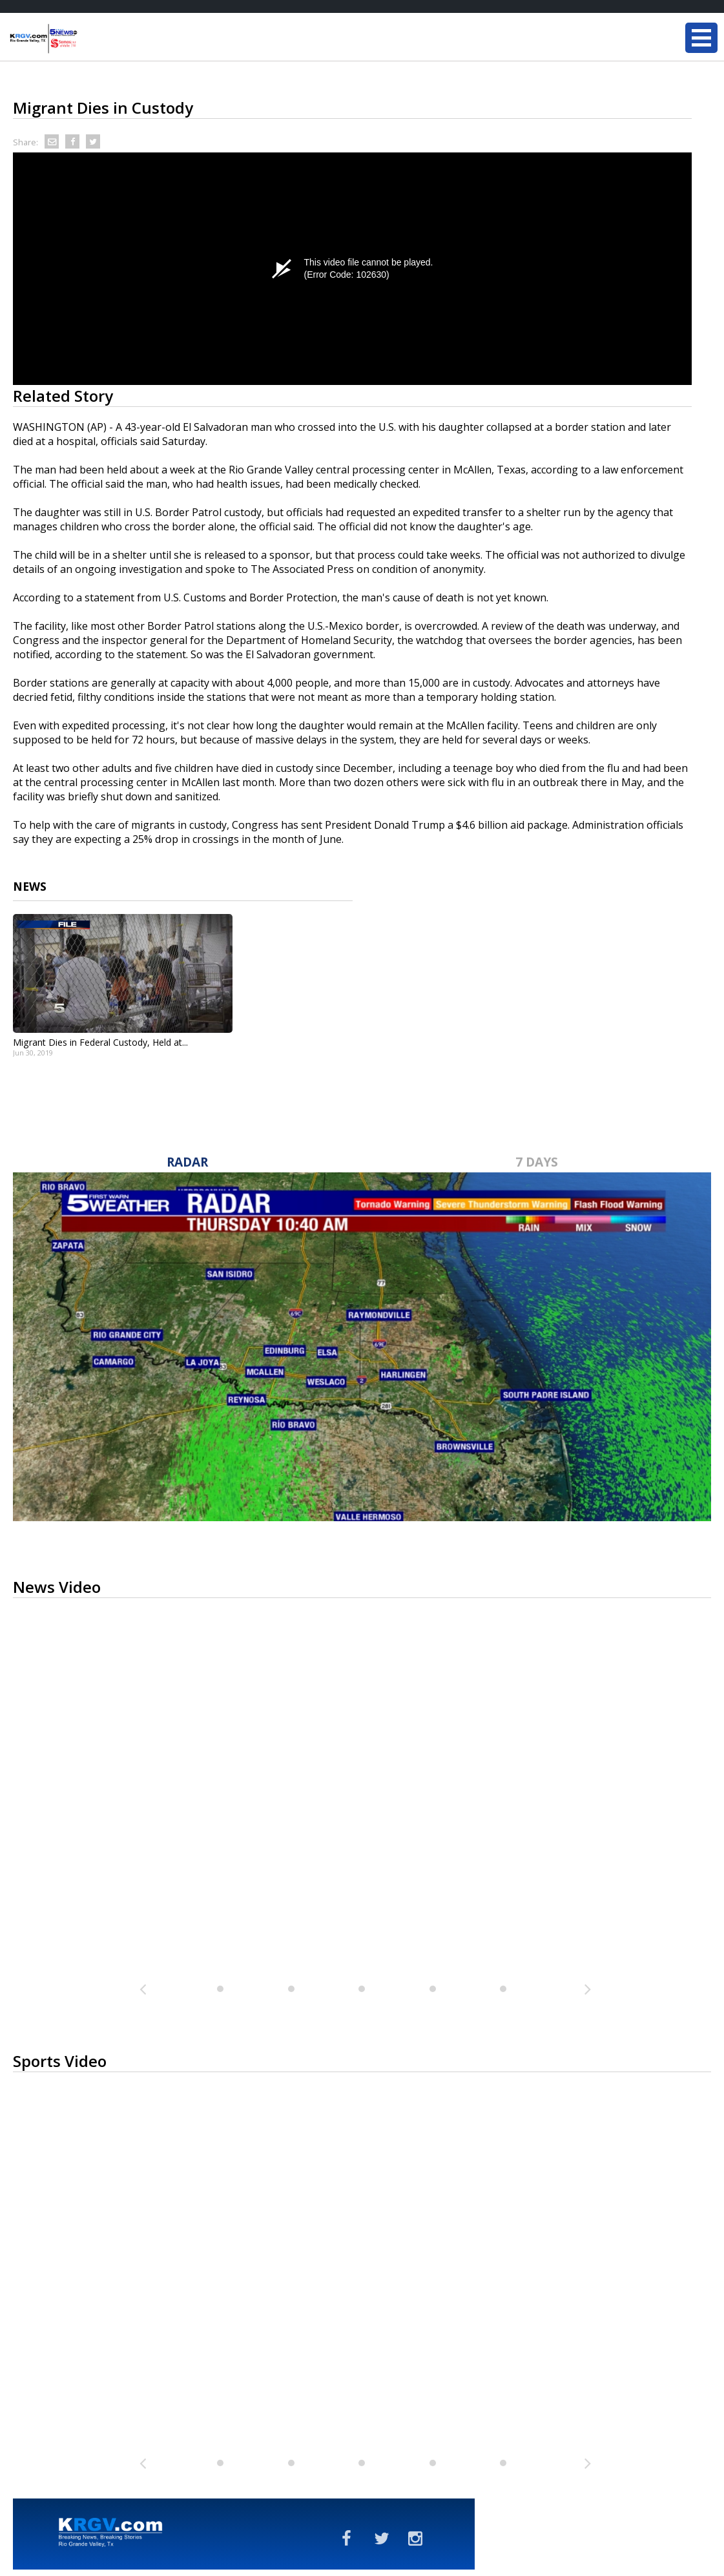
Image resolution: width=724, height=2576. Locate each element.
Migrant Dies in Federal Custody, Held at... (100, 1042)
